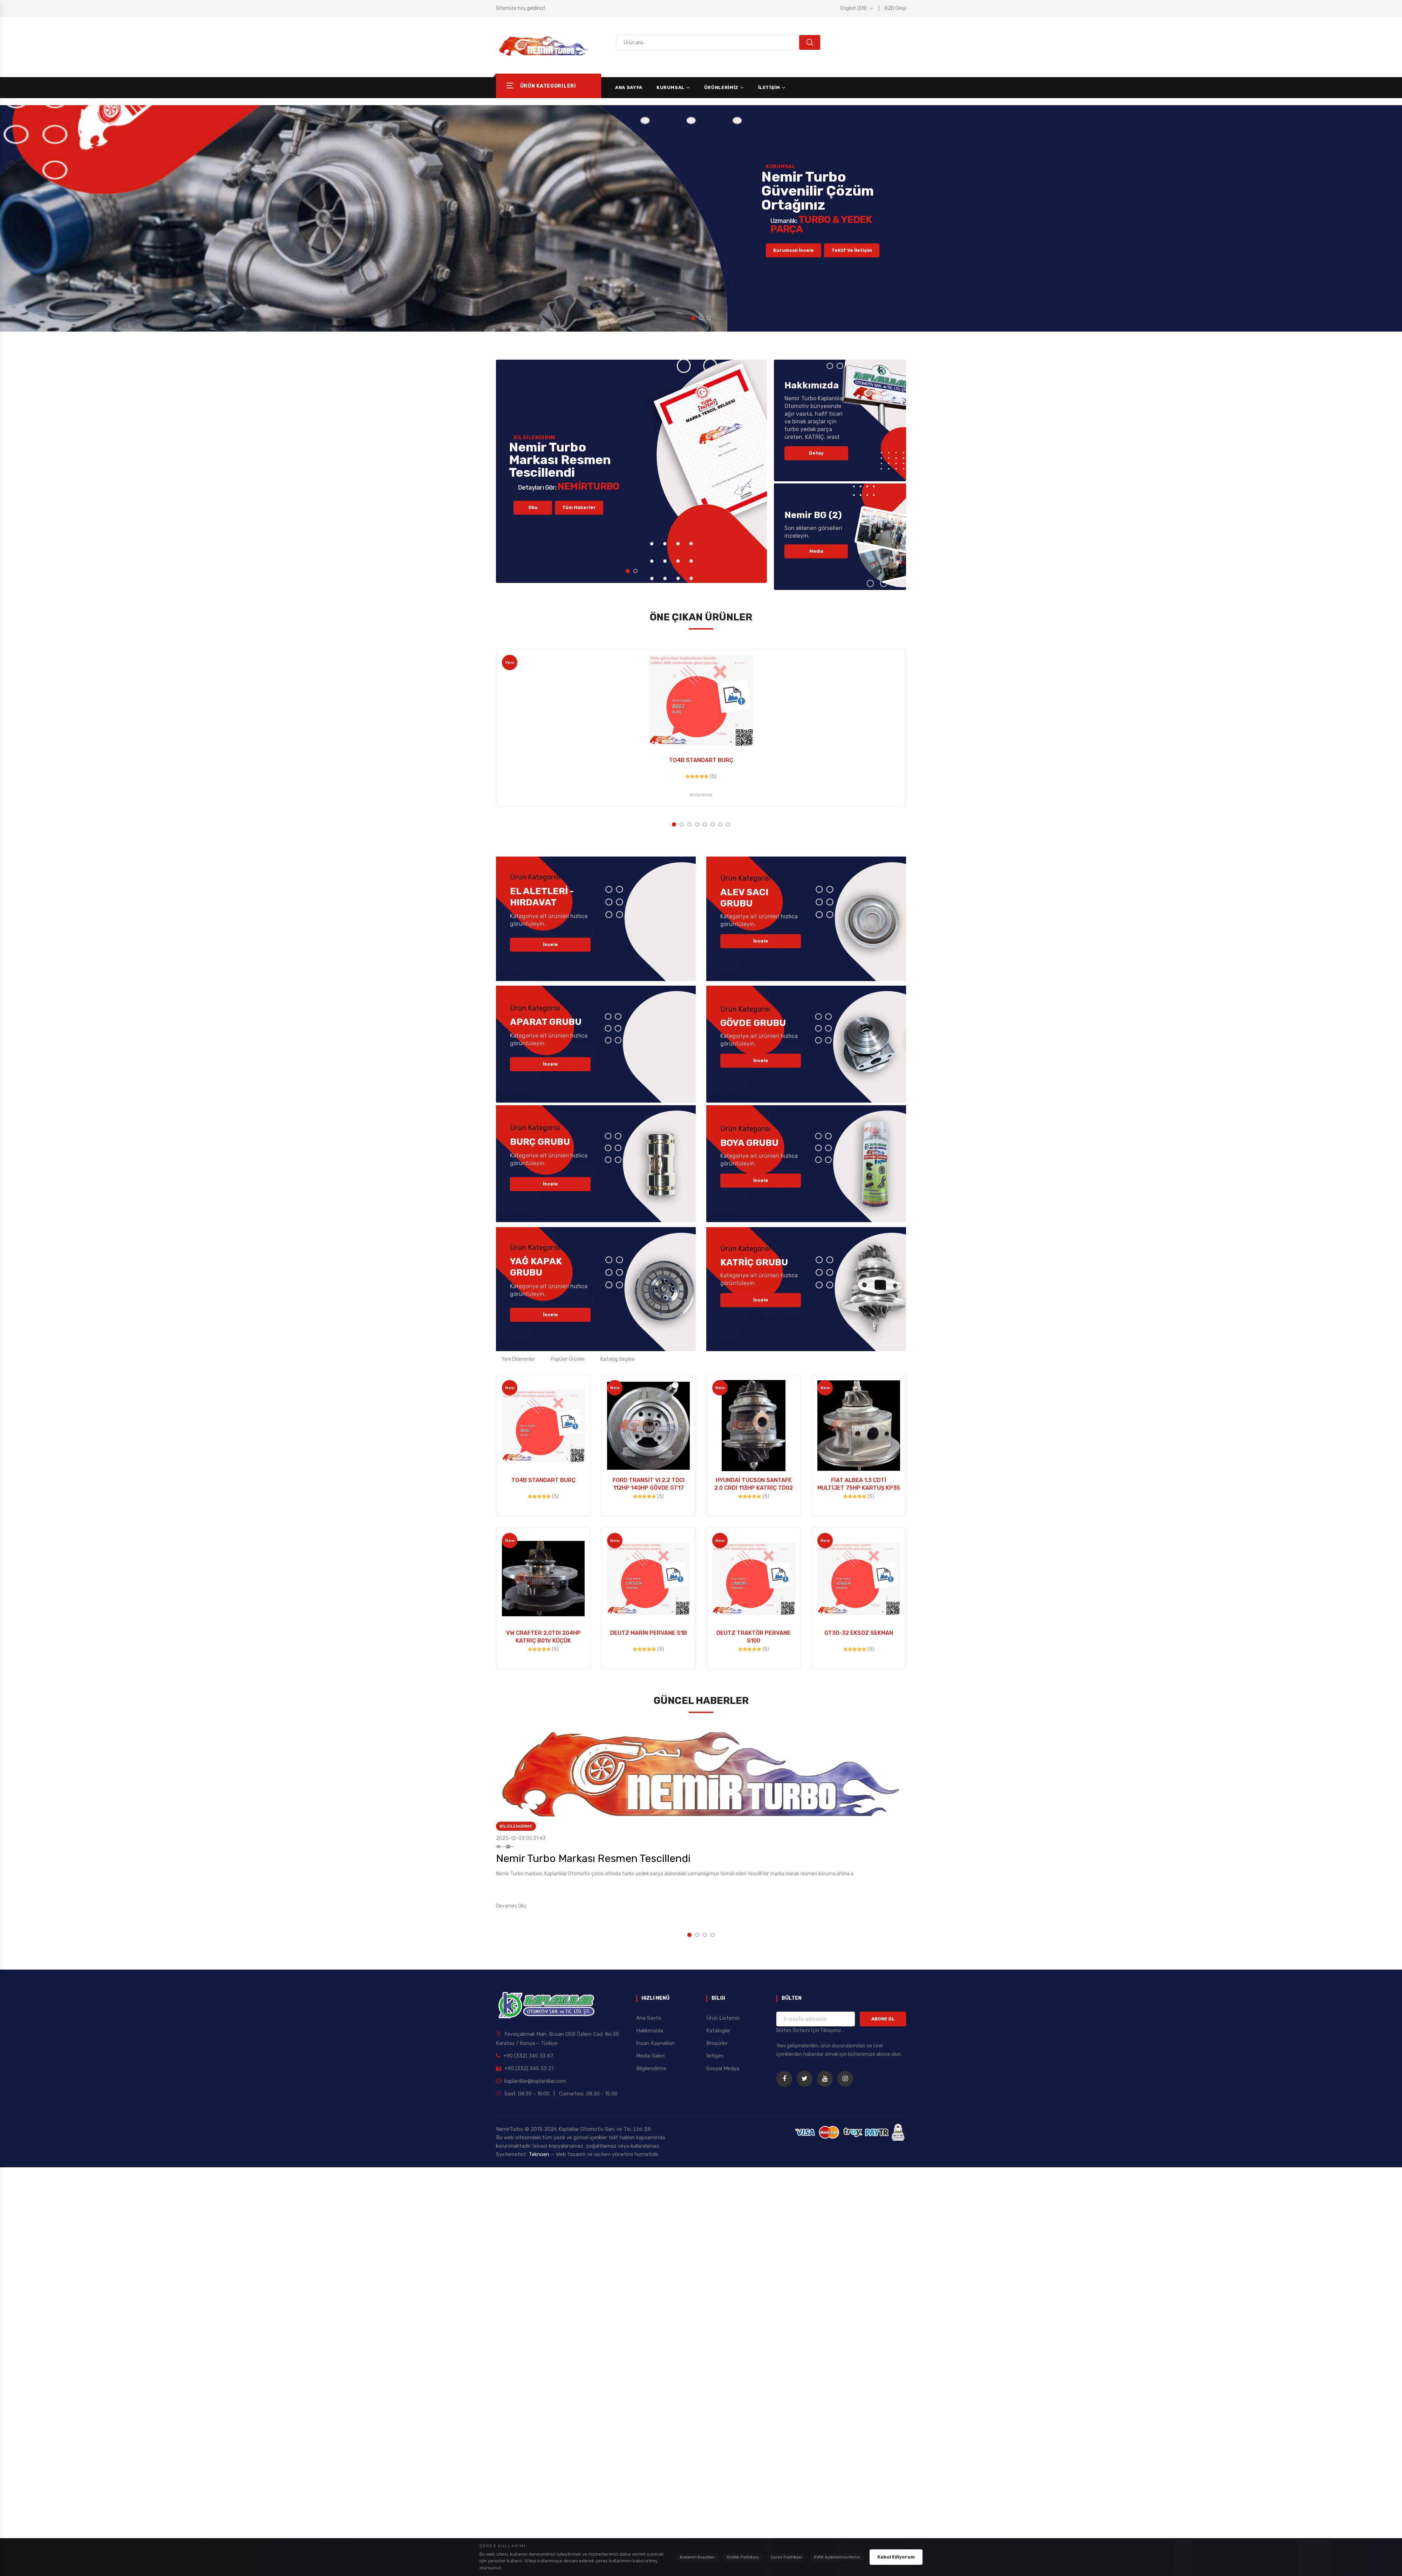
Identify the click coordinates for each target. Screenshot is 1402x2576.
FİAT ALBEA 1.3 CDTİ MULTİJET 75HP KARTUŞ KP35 (858, 1484)
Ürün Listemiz (723, 2018)
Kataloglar (718, 2030)
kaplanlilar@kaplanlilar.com (531, 2081)
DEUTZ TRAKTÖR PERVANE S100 (753, 1637)
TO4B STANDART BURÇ (701, 760)
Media (816, 551)
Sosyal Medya (722, 2068)
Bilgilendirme (515, 1826)
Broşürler (717, 2043)
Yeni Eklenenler (518, 1359)
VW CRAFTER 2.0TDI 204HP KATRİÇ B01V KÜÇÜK (543, 1637)
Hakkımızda (649, 2030)
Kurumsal (670, 87)
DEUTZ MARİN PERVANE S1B (648, 1633)
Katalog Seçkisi (617, 1359)
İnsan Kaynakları (655, 2043)
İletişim (769, 87)
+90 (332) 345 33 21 (524, 2068)
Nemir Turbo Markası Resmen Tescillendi (593, 1858)
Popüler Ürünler (568, 1359)
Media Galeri (650, 2056)
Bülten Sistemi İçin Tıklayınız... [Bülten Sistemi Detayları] (810, 2030)
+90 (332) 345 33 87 (524, 2056)
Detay (816, 453)
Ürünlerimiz (721, 87)
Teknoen (540, 2154)
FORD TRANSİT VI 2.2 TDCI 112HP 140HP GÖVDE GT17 (649, 1484)
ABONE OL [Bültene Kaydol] (882, 2018)
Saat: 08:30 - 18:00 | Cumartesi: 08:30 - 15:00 (557, 2094)
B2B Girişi (895, 8)
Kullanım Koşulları (697, 2557)
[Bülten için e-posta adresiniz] (815, 2019)
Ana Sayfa (628, 87)
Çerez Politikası (786, 2557)
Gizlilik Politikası (743, 2557)
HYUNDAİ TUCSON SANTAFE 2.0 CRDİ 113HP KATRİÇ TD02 (753, 1484)
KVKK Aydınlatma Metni (837, 2557)
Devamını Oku (511, 1906)
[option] (701, 218)
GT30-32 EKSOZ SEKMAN (858, 1633)
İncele (550, 944)
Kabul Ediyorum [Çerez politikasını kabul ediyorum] (896, 2557)
